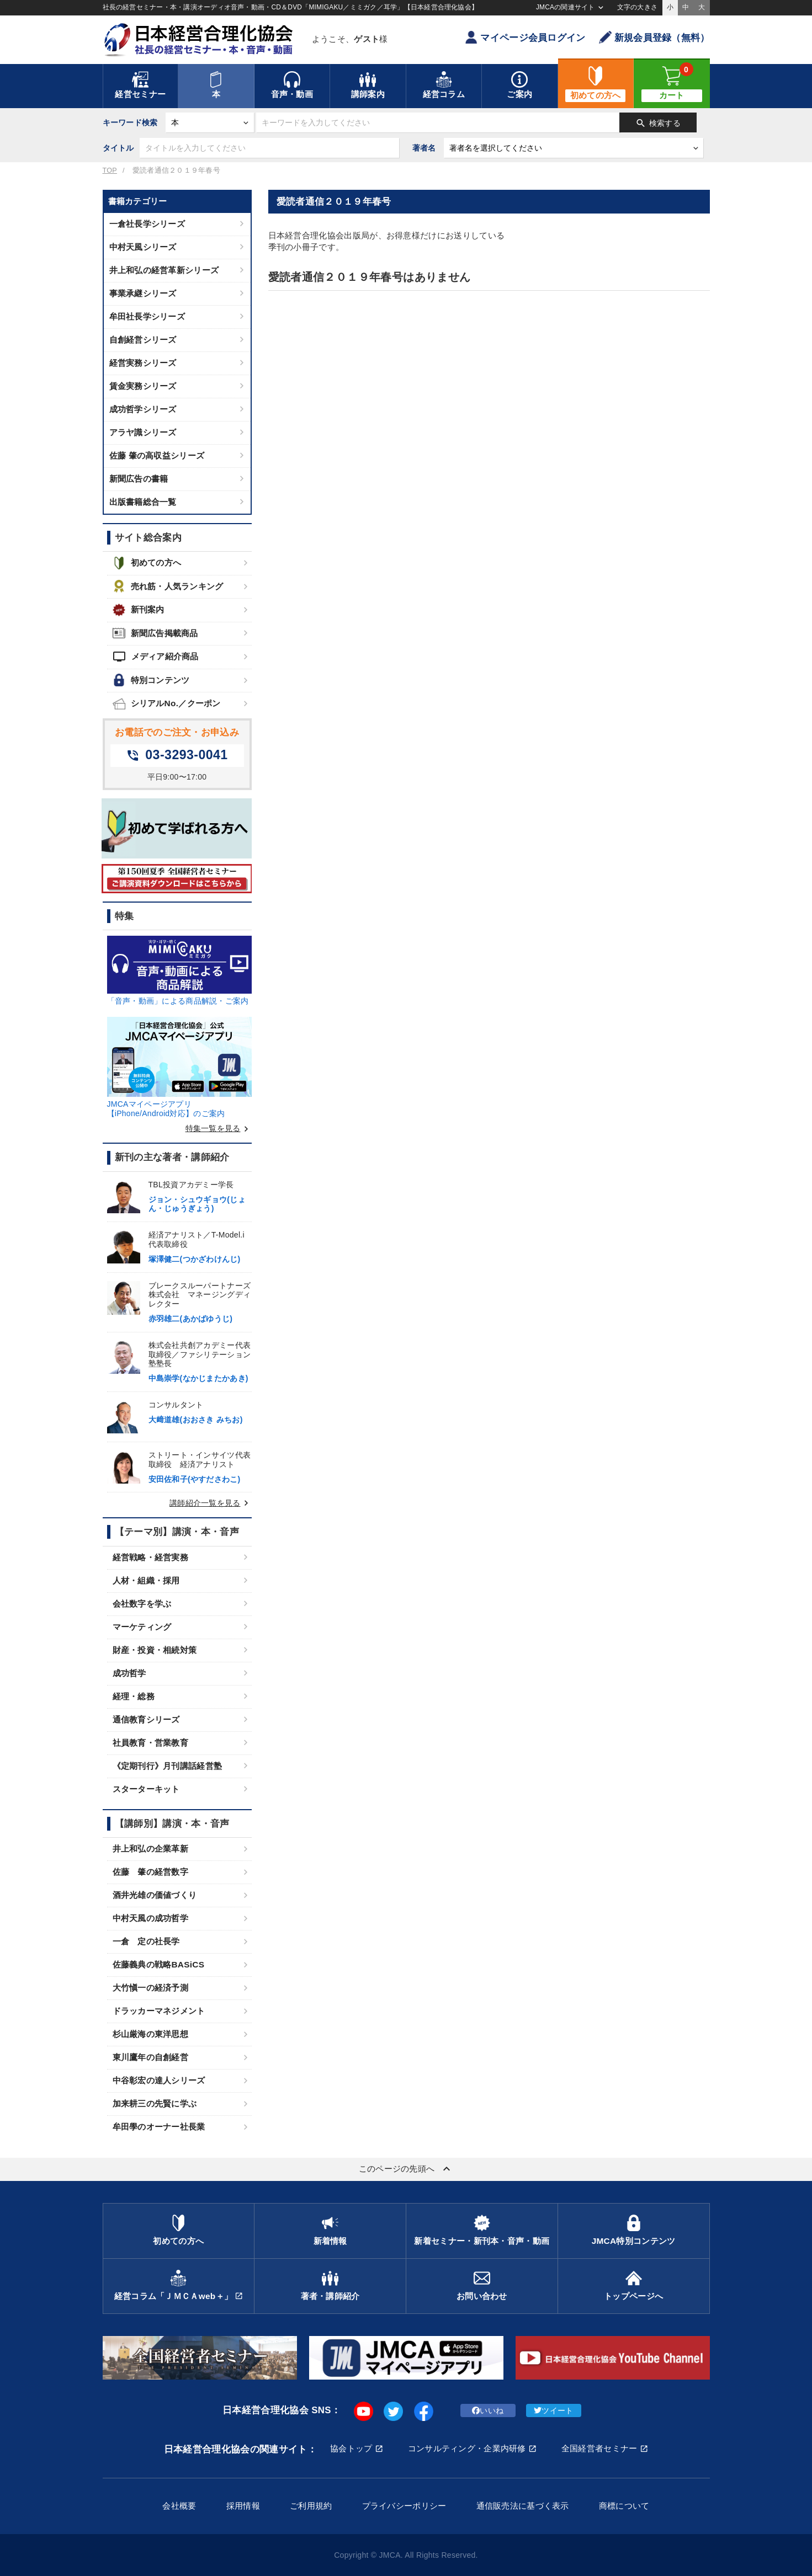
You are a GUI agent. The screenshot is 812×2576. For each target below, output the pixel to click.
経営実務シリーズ (143, 362)
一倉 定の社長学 (146, 1941)
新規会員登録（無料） (654, 37)
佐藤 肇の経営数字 (151, 1871)
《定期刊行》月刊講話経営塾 (167, 1765)
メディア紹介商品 (156, 656)
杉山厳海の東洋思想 (151, 2034)
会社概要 (179, 2505)
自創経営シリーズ (143, 339)
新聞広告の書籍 (138, 478)
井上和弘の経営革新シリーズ (164, 270)
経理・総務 (134, 1696)
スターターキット (146, 1789)
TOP (110, 170)
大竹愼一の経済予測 (151, 1987)
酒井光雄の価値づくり (155, 1895)
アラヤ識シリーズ (143, 432)
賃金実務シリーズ (143, 386)
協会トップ (351, 2448)
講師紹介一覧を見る (210, 1502)
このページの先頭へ (406, 2168)
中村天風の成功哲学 (151, 1918)
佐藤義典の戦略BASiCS (159, 1964)
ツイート (553, 2410)
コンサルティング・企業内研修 (467, 2448)
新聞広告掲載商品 (155, 633)
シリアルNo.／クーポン (167, 703)
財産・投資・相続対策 (155, 1650)
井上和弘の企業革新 (151, 1848)
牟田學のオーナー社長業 (159, 2126)
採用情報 (243, 2505)
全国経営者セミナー (599, 2448)
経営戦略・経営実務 (151, 1557)
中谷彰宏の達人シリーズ (159, 2080)
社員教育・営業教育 (151, 1742)
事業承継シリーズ (143, 293)
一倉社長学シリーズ (147, 223)
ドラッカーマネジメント (159, 2010)
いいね (487, 2410)
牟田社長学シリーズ (147, 316)
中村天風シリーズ (143, 247)
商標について (624, 2505)
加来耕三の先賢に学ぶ (155, 2103)
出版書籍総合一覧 (143, 501)
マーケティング (142, 1626)
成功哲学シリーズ (143, 409)
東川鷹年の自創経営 (151, 2057)
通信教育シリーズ (146, 1719)
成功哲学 (129, 1673)
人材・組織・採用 (146, 1580)
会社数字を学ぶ (142, 1603)
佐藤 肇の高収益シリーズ (157, 455)
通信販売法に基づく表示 (522, 2505)
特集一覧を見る (218, 1128)
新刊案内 (138, 610)
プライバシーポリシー (404, 2505)
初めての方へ (147, 563)
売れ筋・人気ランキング (168, 586)
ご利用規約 (311, 2505)
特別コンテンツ (151, 680)
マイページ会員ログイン (525, 37)
